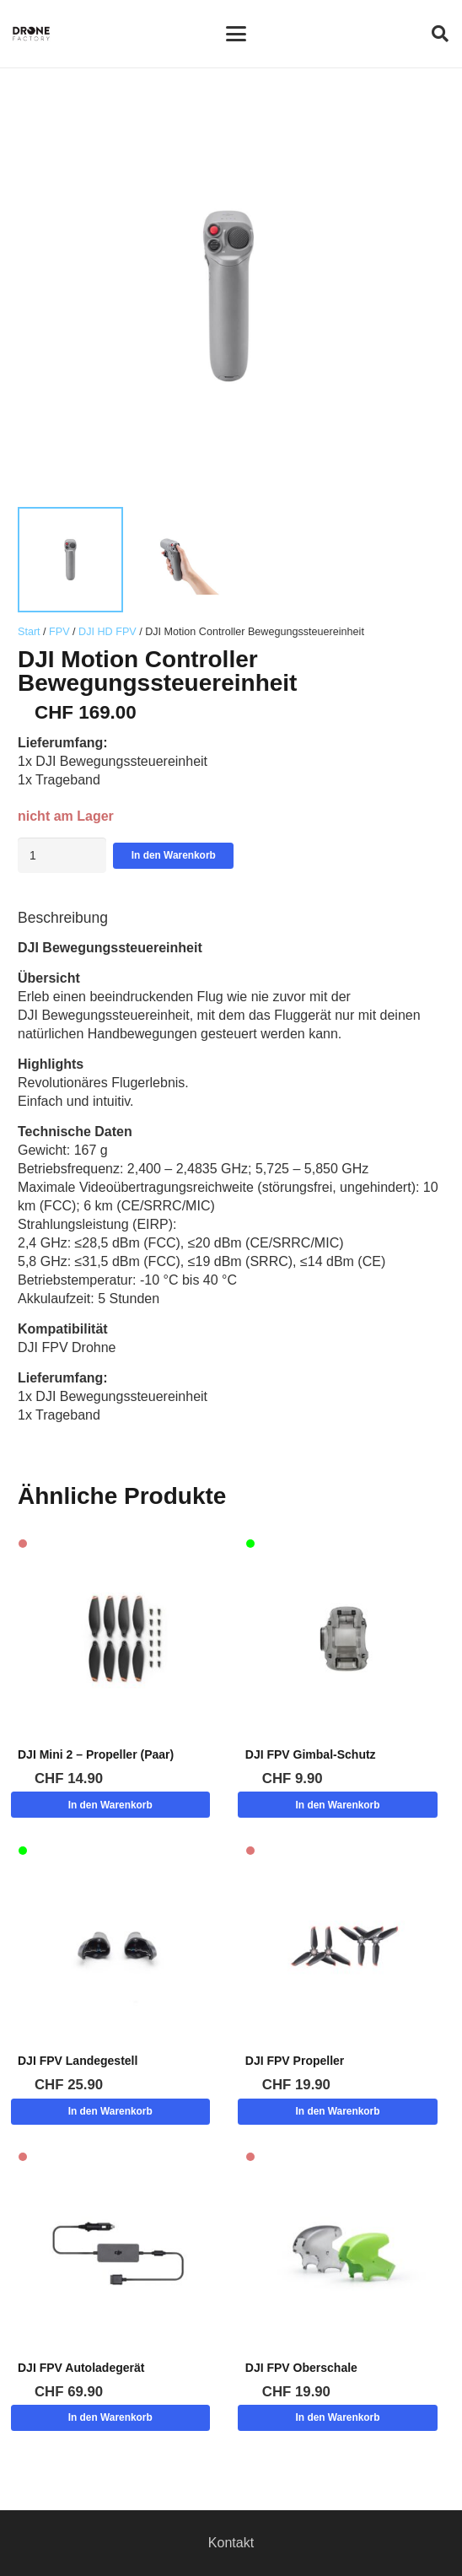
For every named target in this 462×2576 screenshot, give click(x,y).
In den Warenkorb (174, 855)
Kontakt (231, 2543)
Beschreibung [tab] (63, 917)
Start (29, 632)
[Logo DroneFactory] (31, 33)
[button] (236, 34)
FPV (59, 632)
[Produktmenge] (62, 855)
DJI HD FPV (107, 632)
